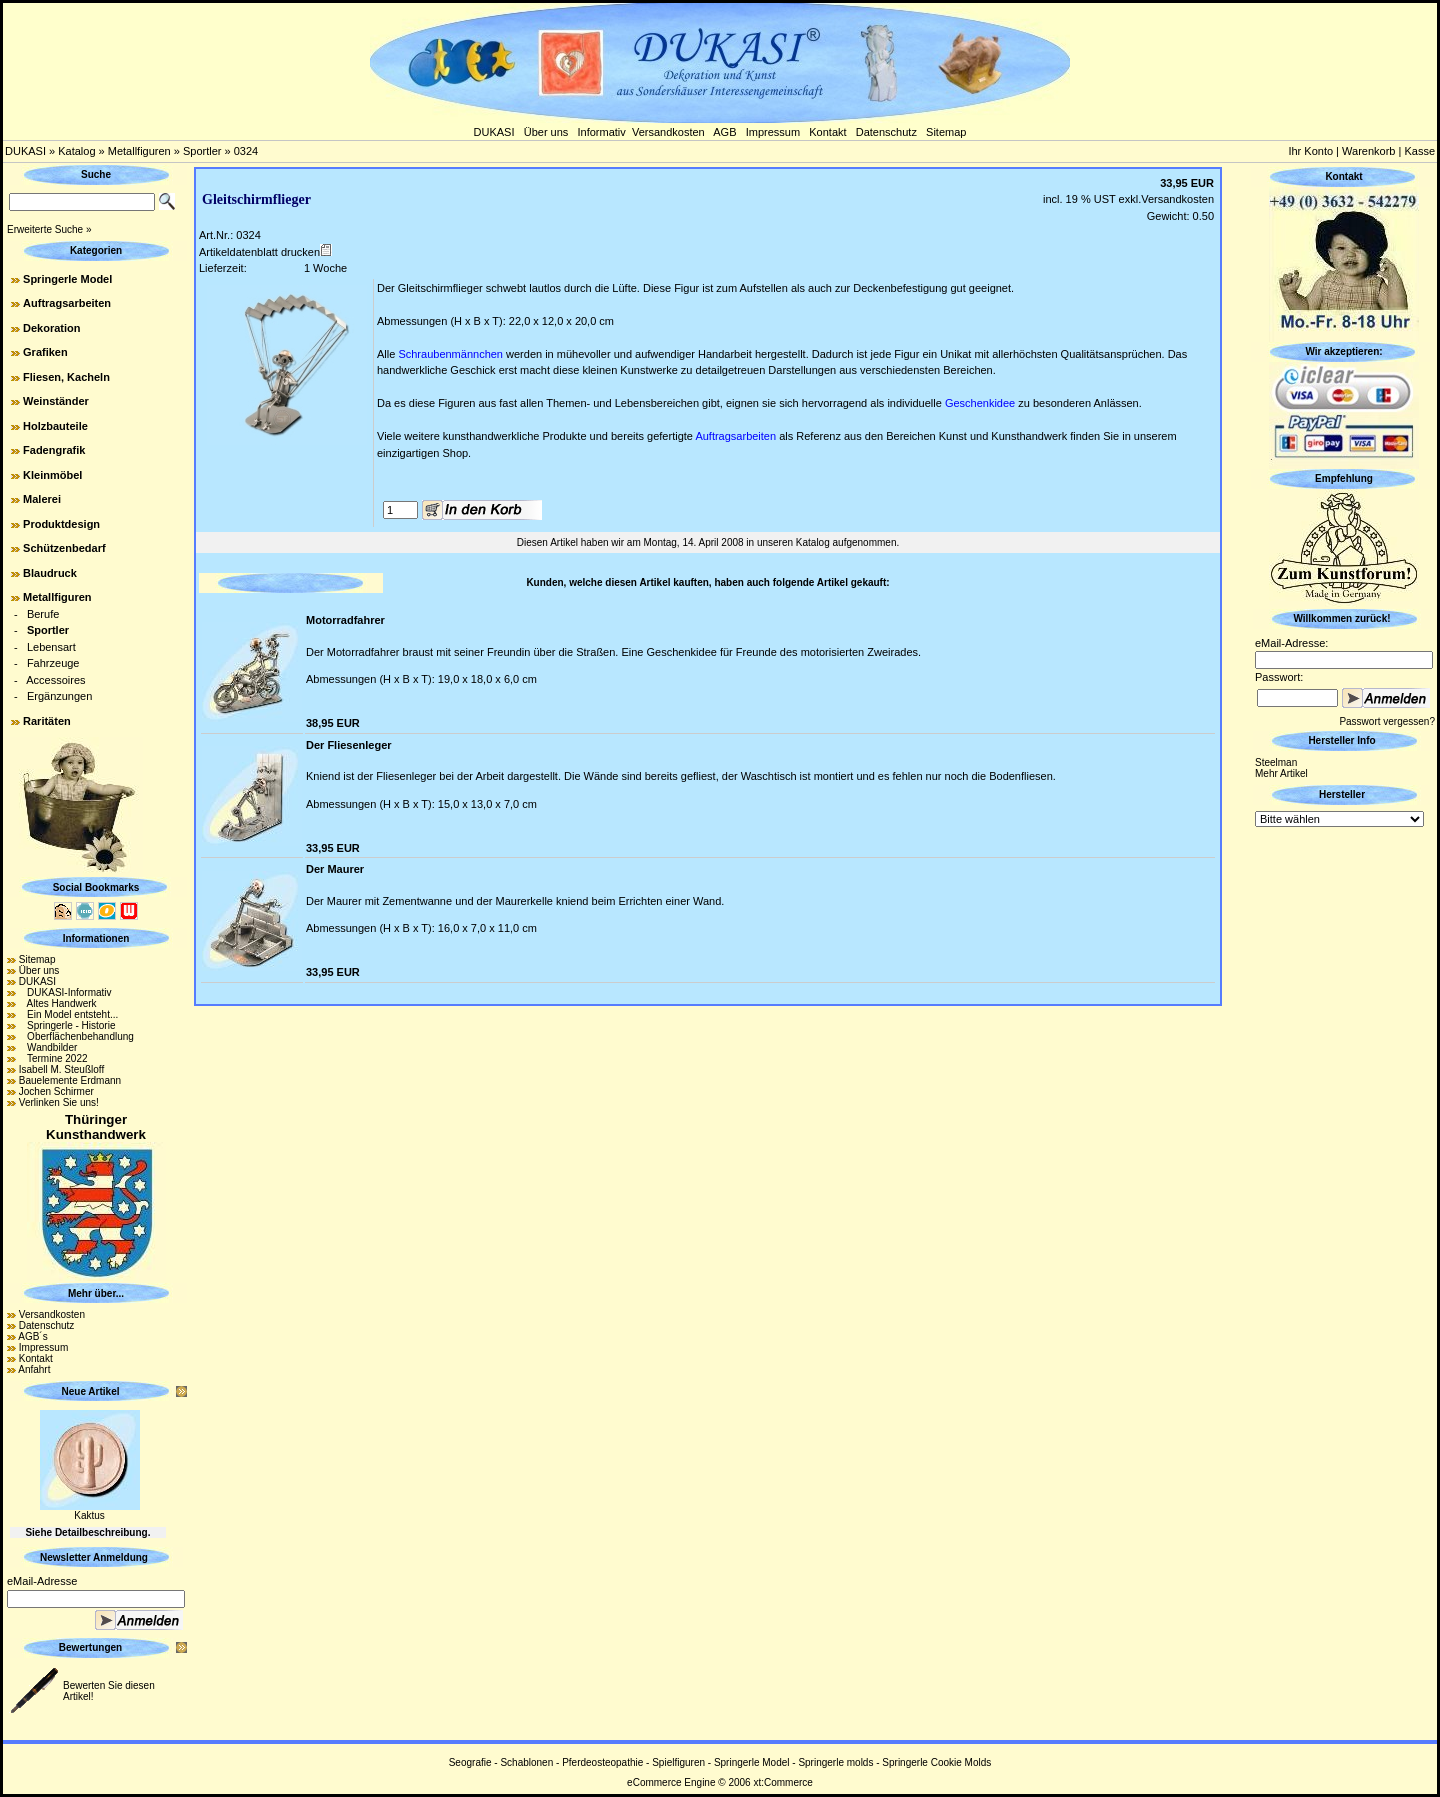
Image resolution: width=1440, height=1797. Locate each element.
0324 (246, 151)
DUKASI (494, 132)
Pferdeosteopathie (602, 1762)
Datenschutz (886, 132)
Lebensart (51, 647)
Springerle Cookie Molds (936, 1762)
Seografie (470, 1762)
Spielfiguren (678, 1762)
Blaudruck (50, 573)
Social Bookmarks (96, 887)
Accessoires (55, 680)
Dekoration (51, 328)
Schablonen (526, 1762)
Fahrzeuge (53, 663)
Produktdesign (61, 524)
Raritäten (47, 721)
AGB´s (32, 1336)
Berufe (43, 614)
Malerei (42, 499)
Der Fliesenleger (349, 745)
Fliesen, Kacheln (66, 377)
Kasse (1419, 151)
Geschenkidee (980, 403)
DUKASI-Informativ (65, 992)
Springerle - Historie (67, 1025)
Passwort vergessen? (1387, 721)
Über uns (546, 132)
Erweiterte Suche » (49, 229)
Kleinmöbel (52, 475)
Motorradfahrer (345, 620)
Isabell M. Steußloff (61, 1069)
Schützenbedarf (64, 548)
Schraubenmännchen (450, 354)
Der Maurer (335, 869)
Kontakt (827, 132)
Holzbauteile (55, 426)
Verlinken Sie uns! (59, 1102)
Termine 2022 (53, 1058)
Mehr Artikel (1281, 773)
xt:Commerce (782, 1782)
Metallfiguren (139, 151)
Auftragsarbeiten (67, 303)
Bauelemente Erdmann (70, 1080)
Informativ (602, 132)
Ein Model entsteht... (69, 1014)
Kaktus (89, 1515)
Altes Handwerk (58, 1003)
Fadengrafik (54, 450)
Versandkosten (668, 132)
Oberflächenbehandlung (76, 1036)
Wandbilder (48, 1047)
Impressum (773, 132)
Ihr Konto (1310, 151)
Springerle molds (835, 1762)
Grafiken (45, 352)
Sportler (202, 151)
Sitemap (946, 132)
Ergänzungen (59, 696)
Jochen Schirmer (56, 1091)
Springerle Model (67, 279)
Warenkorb (1368, 151)
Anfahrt (34, 1369)
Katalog (76, 151)
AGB (724, 132)
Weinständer (56, 401)
